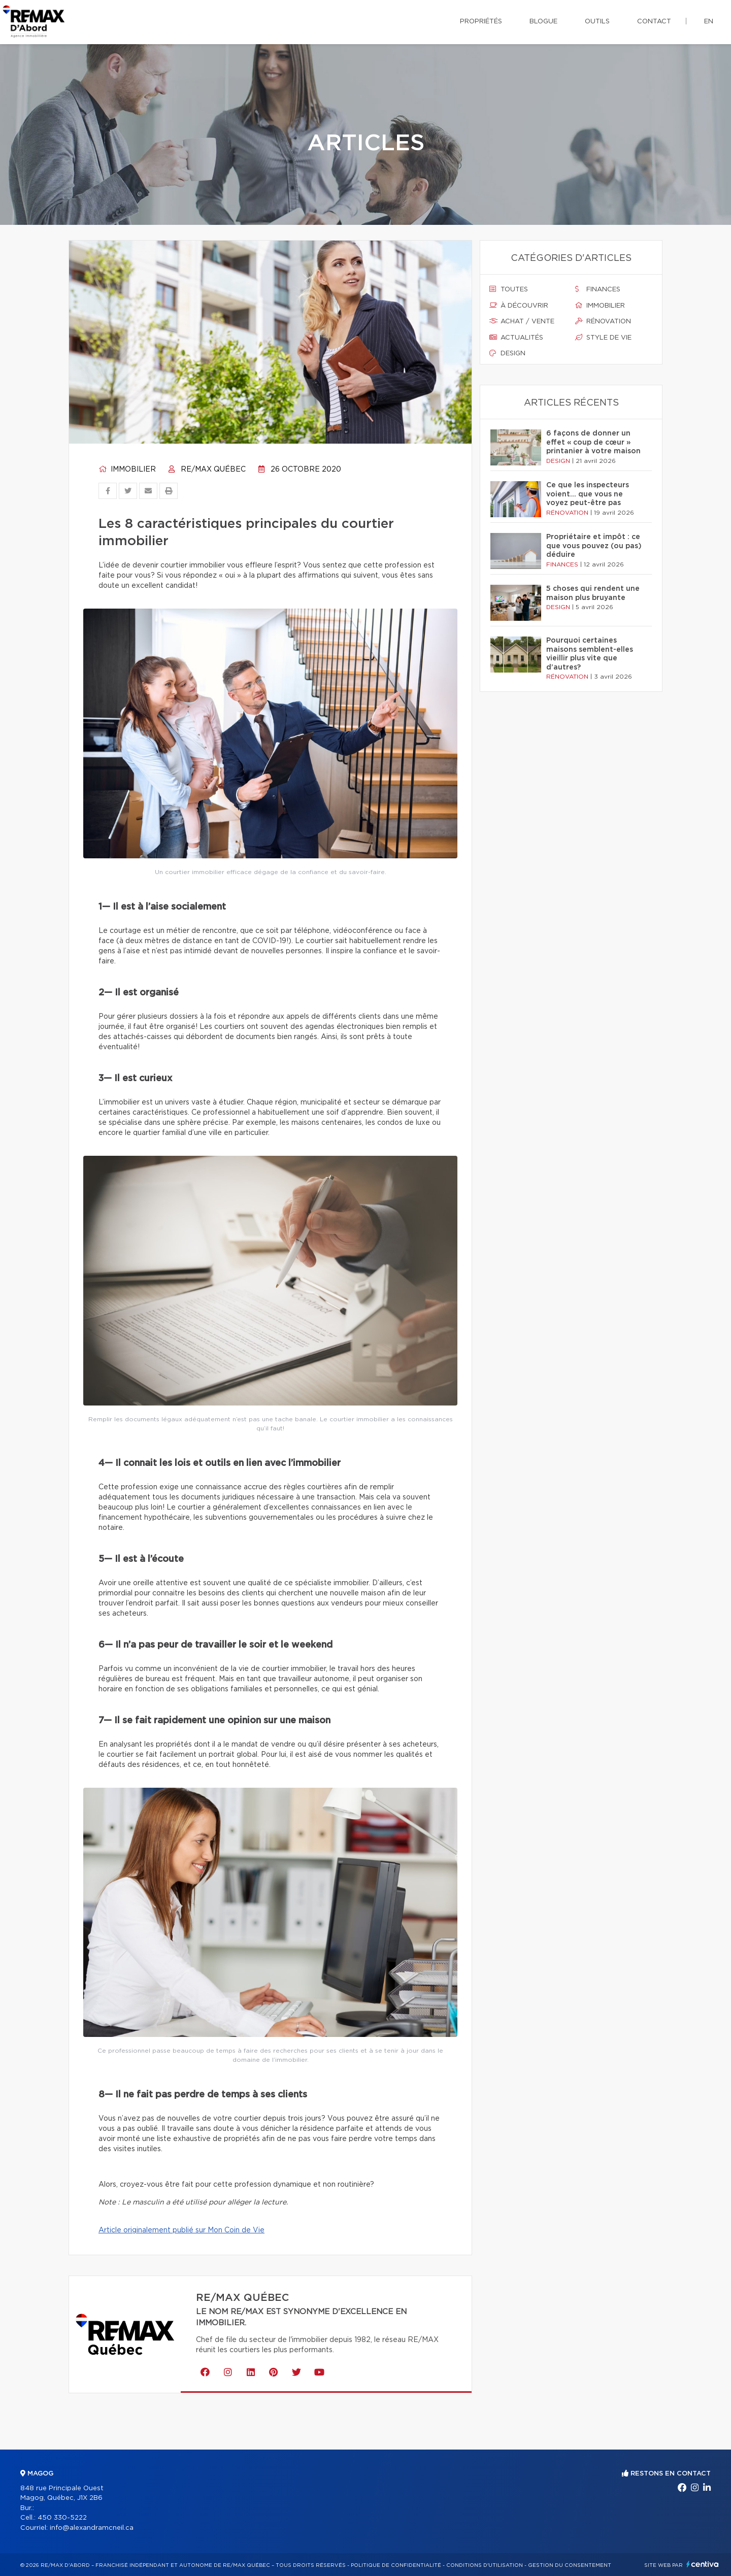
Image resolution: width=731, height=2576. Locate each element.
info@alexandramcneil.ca (92, 2528)
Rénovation (603, 321)
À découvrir (518, 305)
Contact (654, 21)
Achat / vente (521, 321)
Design (507, 353)
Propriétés (481, 21)
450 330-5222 (62, 2518)
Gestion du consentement (569, 2565)
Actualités (516, 337)
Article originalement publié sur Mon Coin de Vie (181, 2230)
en (708, 21)
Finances (597, 289)
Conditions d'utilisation (484, 2565)
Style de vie (603, 337)
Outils (597, 21)
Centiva (702, 2564)
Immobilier (127, 469)
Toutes (508, 289)
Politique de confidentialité (396, 2565)
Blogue (543, 21)
